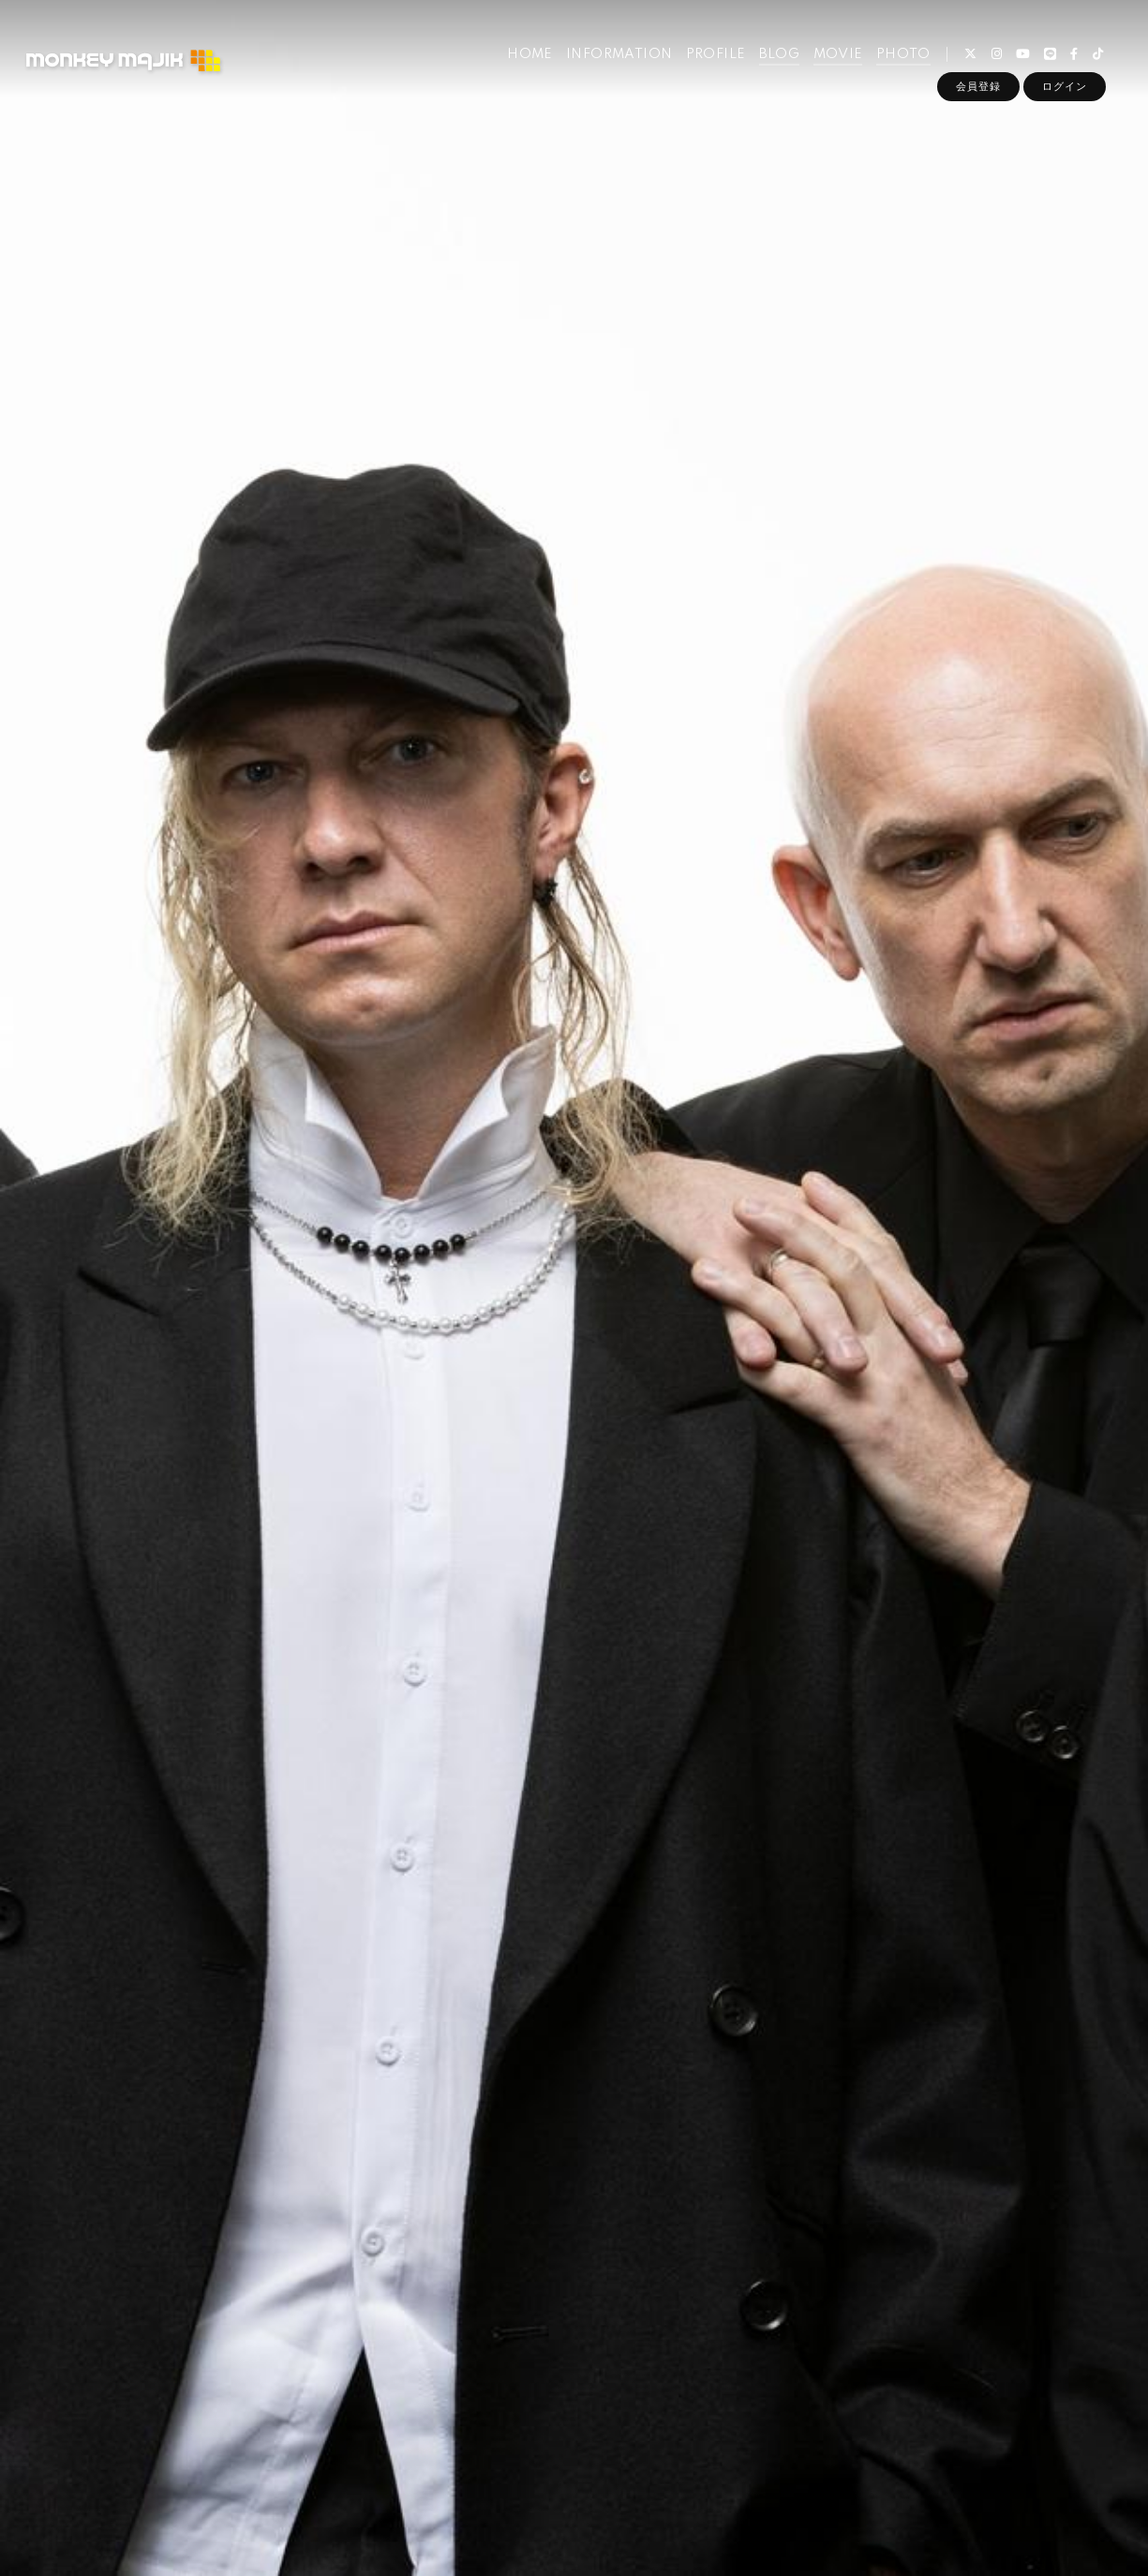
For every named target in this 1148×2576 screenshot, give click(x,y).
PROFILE (716, 54)
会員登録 (978, 86)
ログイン (1064, 86)
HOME (530, 54)
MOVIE (838, 54)
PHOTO (903, 54)
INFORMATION (619, 54)
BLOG (779, 54)
